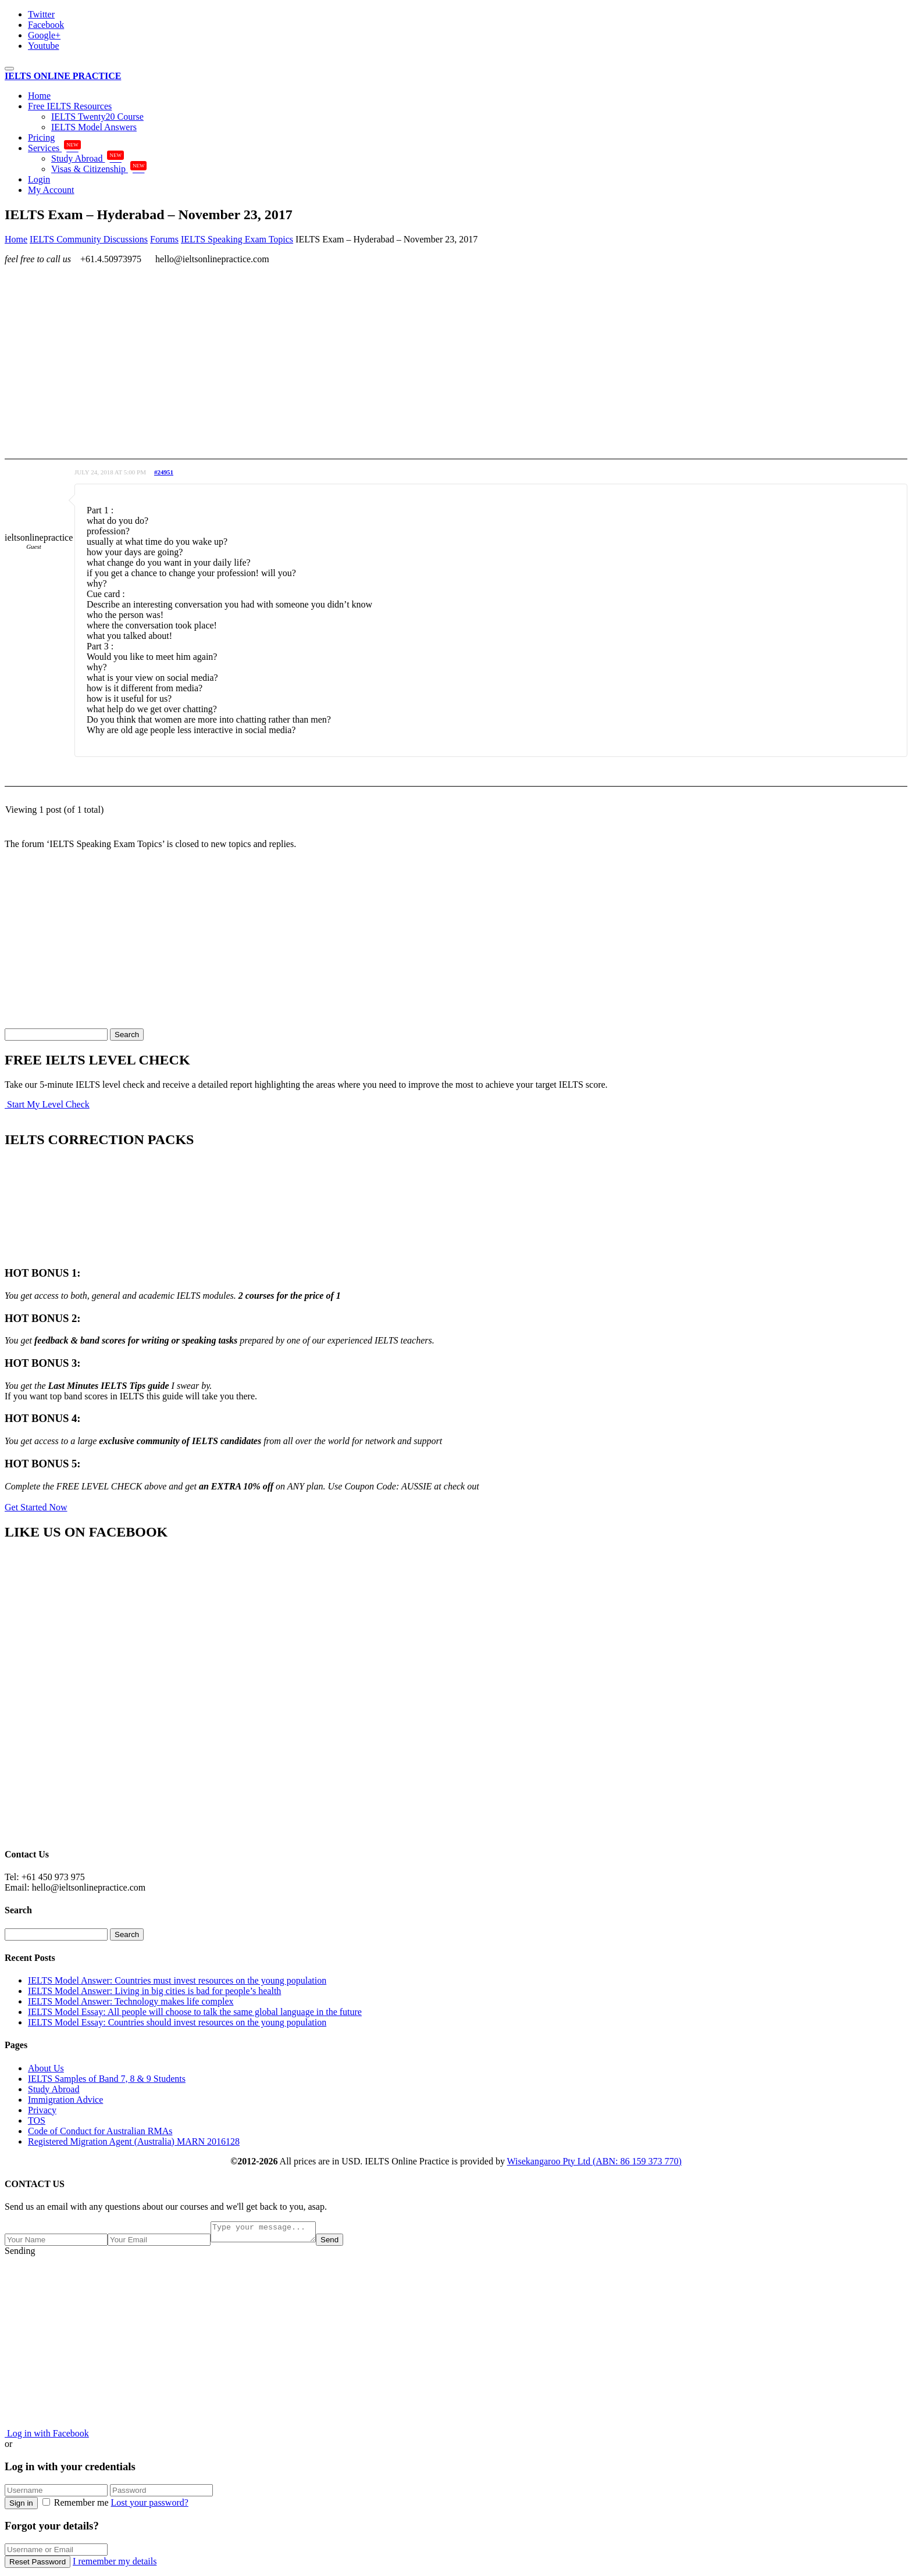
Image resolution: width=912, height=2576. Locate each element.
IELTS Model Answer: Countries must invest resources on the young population (177, 1980)
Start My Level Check (47, 1104)
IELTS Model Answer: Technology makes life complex (130, 2001)
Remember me (76, 2506)
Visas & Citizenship (99, 169)
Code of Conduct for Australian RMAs (100, 2131)
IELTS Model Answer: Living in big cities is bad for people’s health (154, 1991)
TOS (36, 2120)
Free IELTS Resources (70, 106)
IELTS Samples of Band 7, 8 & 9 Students (107, 2079)
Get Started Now (36, 1507)
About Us (46, 2068)
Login (39, 179)
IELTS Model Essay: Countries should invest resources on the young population (177, 2022)
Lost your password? (149, 2506)
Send (341, 2243)
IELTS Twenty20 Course (97, 117)
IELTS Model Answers (94, 127)
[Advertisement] (354, 355)
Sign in (21, 2506)
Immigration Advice (65, 2100)
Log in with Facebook (47, 2437)
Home (39, 96)
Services (54, 148)
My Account (51, 190)
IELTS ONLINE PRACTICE (63, 76)
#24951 (163, 472)
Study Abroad (87, 158)
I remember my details (114, 2565)
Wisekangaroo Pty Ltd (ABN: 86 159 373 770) (594, 2161)
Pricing (41, 137)
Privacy (42, 2110)
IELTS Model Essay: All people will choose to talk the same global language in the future (195, 2012)
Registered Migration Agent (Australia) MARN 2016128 (134, 2141)
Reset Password (37, 2565)
